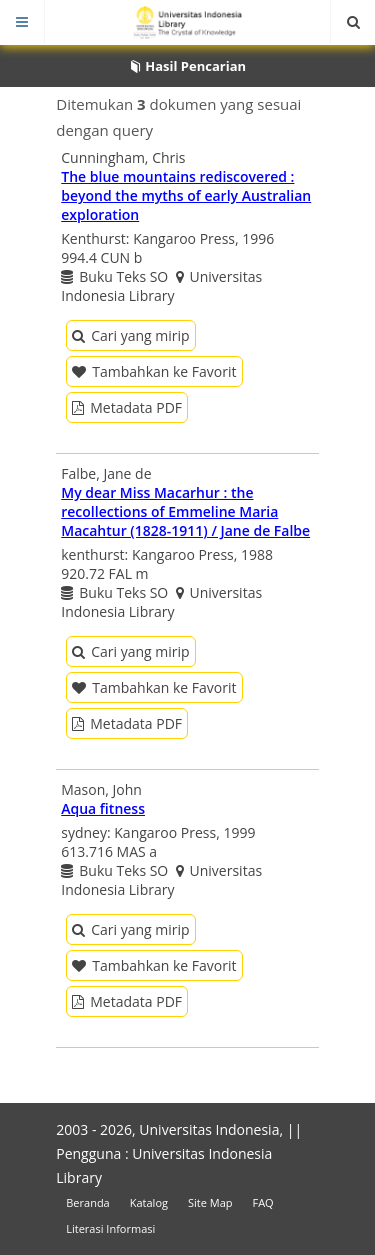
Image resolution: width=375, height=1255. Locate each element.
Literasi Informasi (110, 1228)
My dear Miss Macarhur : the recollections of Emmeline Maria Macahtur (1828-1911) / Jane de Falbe (185, 511)
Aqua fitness (103, 808)
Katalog (149, 1202)
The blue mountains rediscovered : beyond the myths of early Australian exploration (186, 195)
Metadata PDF (127, 407)
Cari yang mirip (130, 335)
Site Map (210, 1202)
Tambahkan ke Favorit (154, 371)
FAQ (262, 1202)
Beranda (87, 1202)
